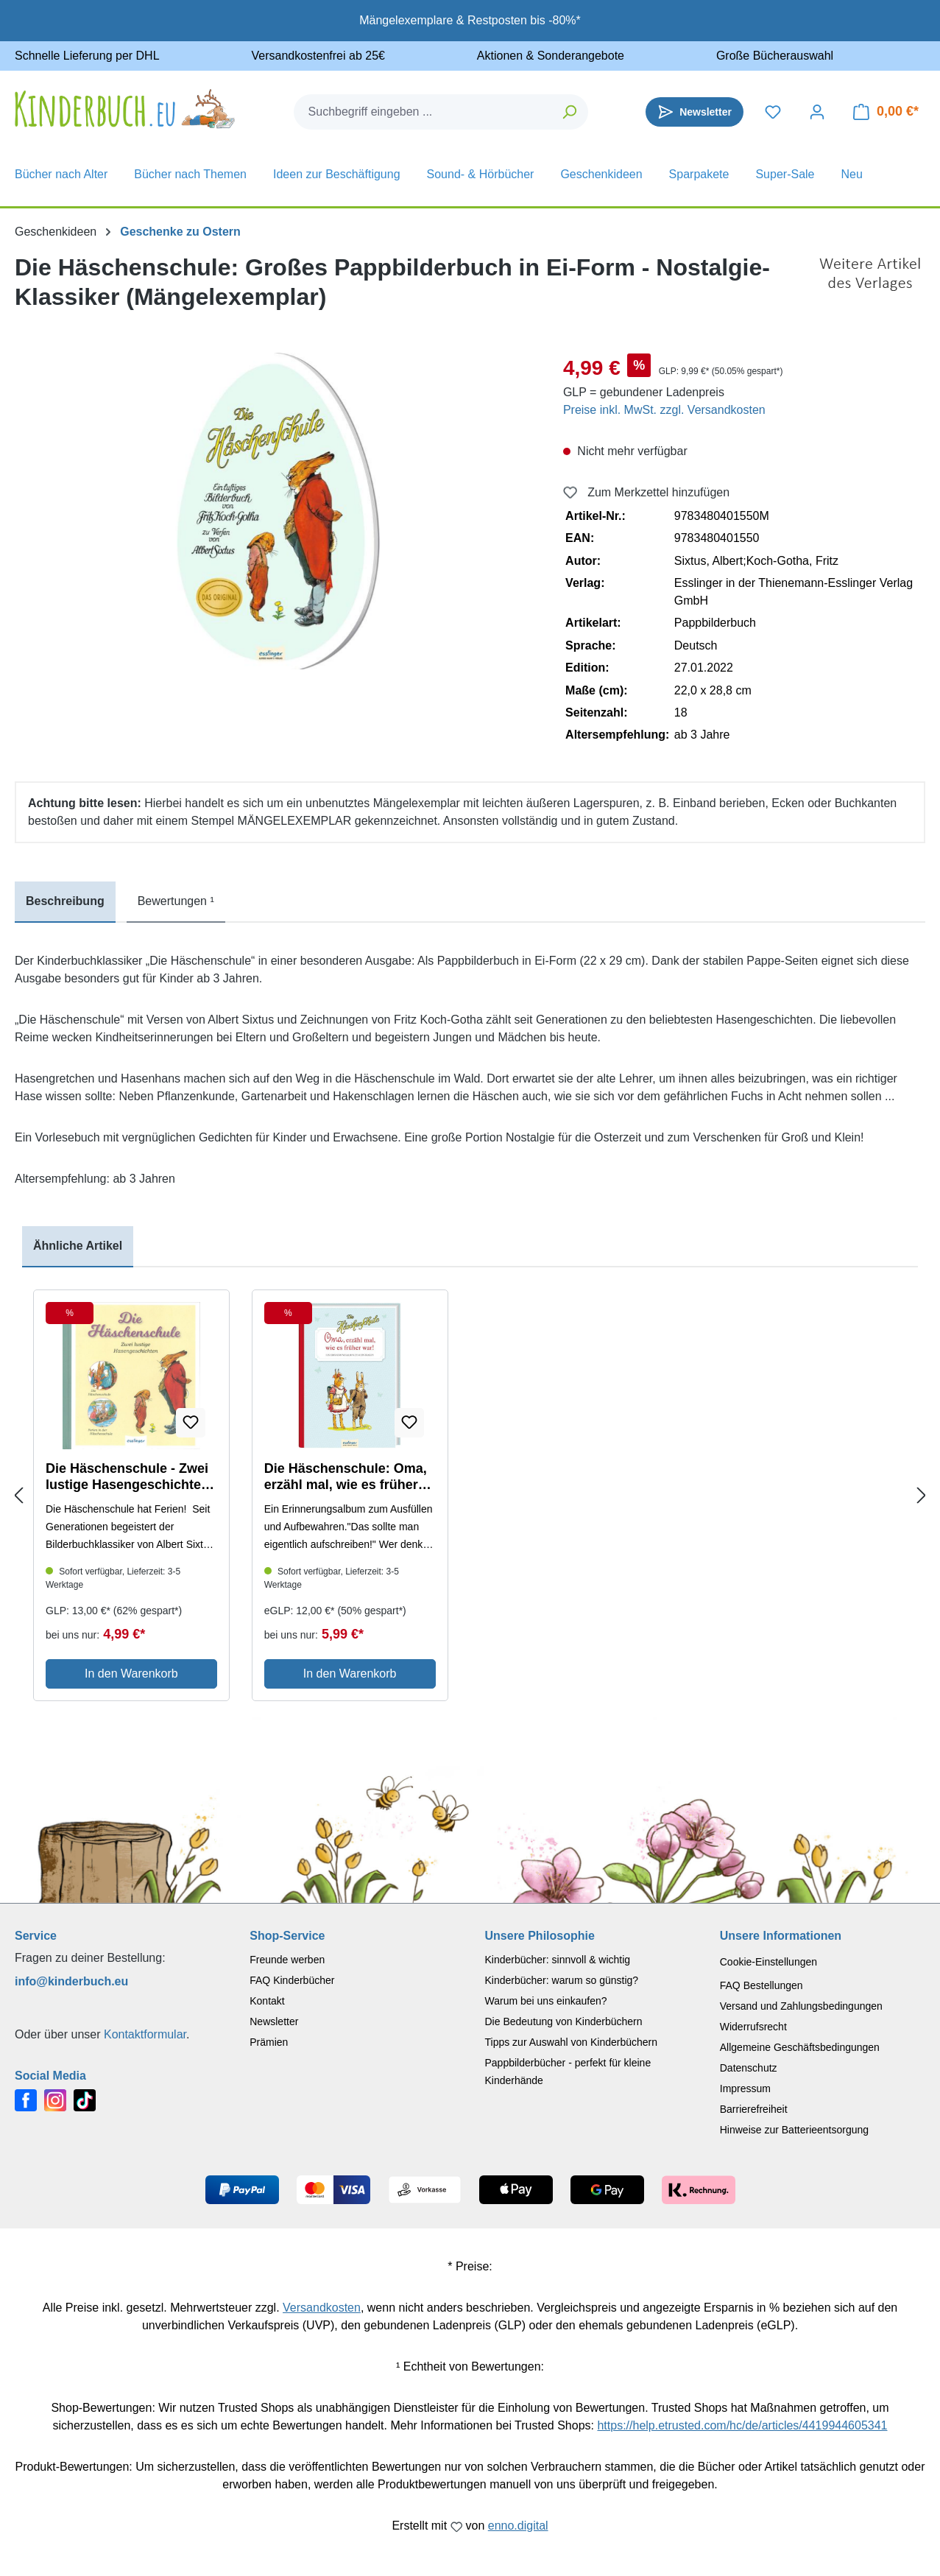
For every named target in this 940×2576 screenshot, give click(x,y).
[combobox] (423, 112)
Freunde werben (287, 1960)
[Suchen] (570, 112)
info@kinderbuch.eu (71, 1981)
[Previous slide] (18, 1496)
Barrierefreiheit (754, 2109)
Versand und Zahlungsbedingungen (801, 2006)
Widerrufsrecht (753, 2027)
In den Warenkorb (131, 1673)
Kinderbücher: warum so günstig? (562, 1980)
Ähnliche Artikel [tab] (77, 1245)
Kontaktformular (145, 2034)
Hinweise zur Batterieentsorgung (794, 2130)
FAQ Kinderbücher (292, 1980)
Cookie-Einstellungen (768, 1962)
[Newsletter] (694, 112)
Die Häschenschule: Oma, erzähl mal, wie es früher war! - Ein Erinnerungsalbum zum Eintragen (345, 1477)
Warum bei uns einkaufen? (546, 2001)
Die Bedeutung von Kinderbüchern (564, 2021)
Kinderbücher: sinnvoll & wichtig (558, 1960)
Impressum (745, 2088)
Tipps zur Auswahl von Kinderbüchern (571, 2042)
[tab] (65, 902)
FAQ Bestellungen (761, 1985)
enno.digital (518, 2525)
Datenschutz (748, 2068)
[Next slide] (922, 1496)
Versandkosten (322, 2307)
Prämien (269, 2042)
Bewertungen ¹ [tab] (176, 901)
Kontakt (267, 2001)
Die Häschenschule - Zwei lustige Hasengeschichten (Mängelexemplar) (127, 1477)
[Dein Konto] (817, 112)
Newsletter (274, 2021)
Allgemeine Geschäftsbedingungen (800, 2047)
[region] (274, 511)
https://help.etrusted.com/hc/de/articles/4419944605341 (742, 2425)
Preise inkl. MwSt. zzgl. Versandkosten (664, 410)
